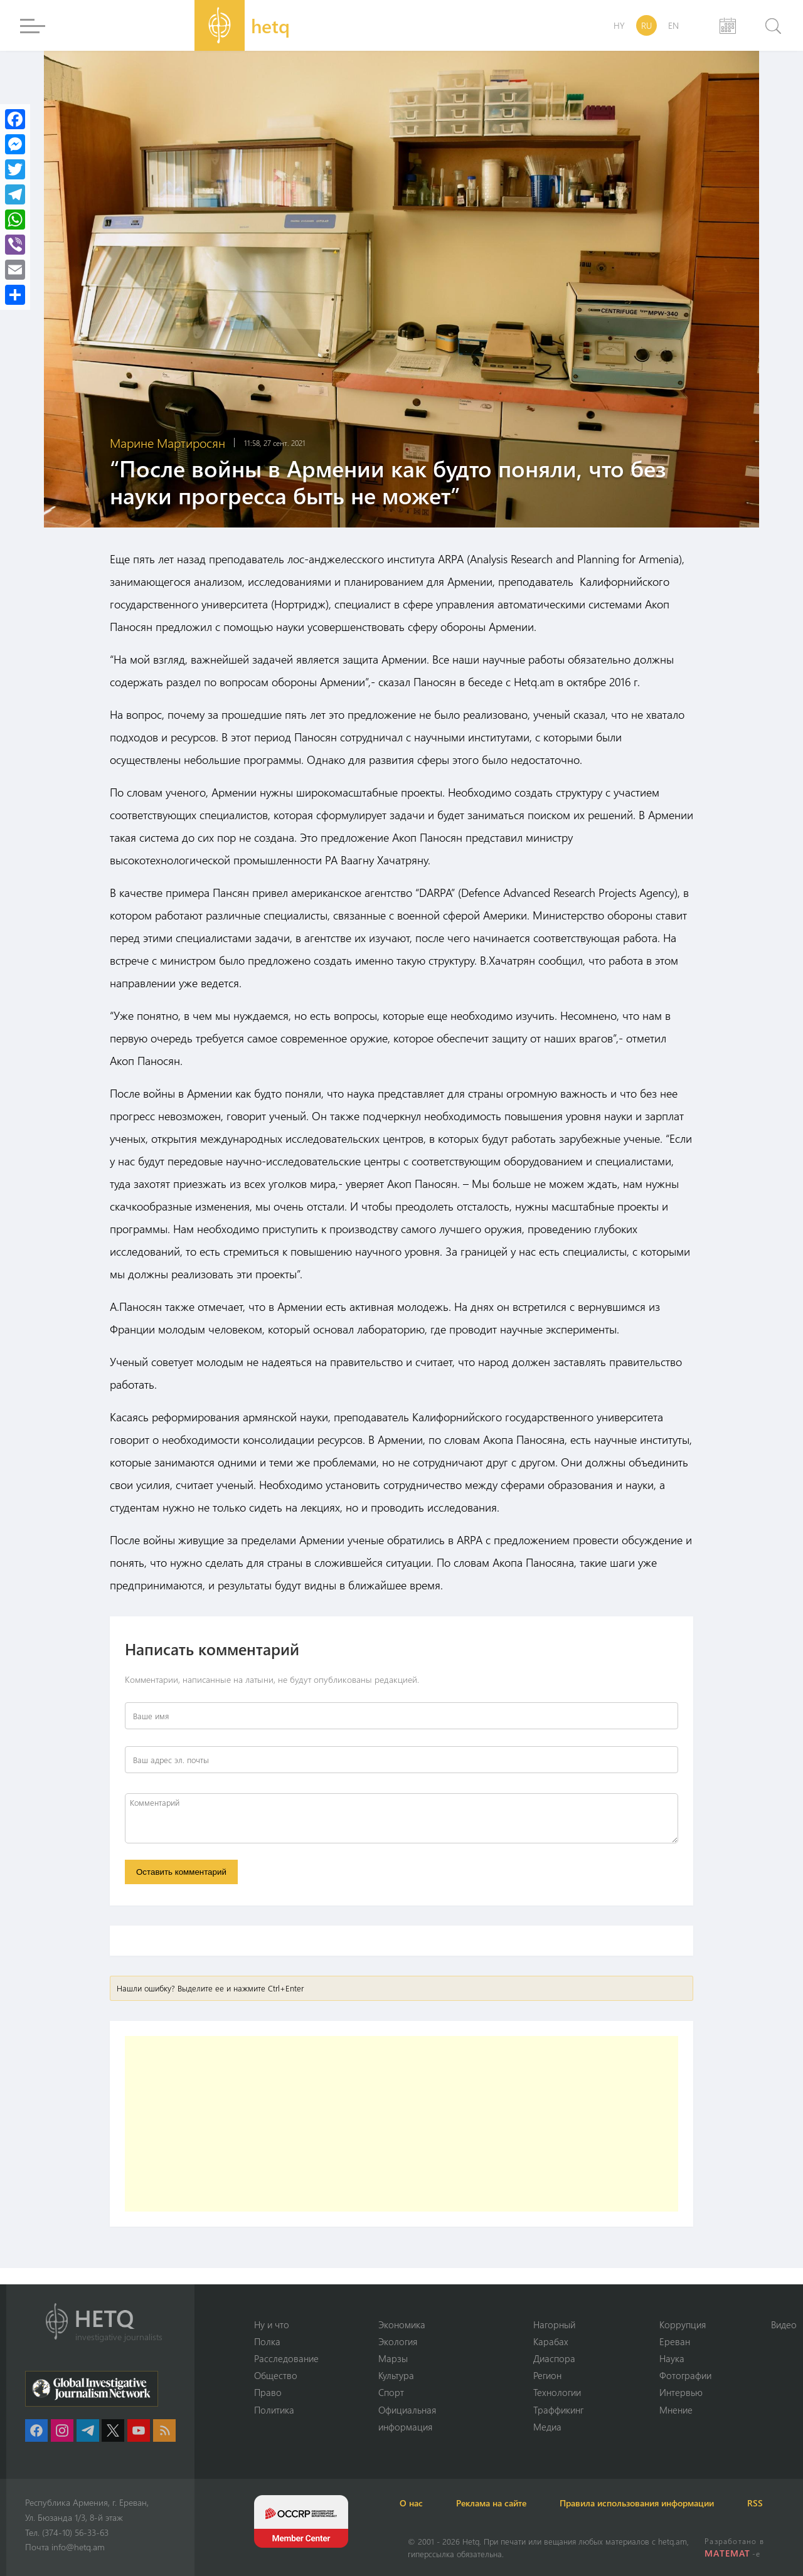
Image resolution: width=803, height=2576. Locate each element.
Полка (267, 2340)
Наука (671, 2357)
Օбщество (275, 2374)
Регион (547, 2374)
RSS (784, 2503)
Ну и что (271, 2323)
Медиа (547, 2426)
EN (673, 25)
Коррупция (682, 2323)
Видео (784, 2323)
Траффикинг (558, 2409)
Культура (396, 2374)
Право (268, 2392)
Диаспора (554, 2357)
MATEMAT (728, 2553)
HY (619, 25)
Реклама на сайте (506, 2503)
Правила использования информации (659, 2503)
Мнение (676, 2409)
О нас (419, 2503)
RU (646, 25)
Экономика (401, 2323)
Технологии (557, 2392)
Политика (274, 2409)
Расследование (286, 2357)
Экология (397, 2340)
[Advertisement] (401, 2125)
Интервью (681, 2392)
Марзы (393, 2357)
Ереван (674, 2340)
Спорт (391, 2392)
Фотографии (685, 2374)
